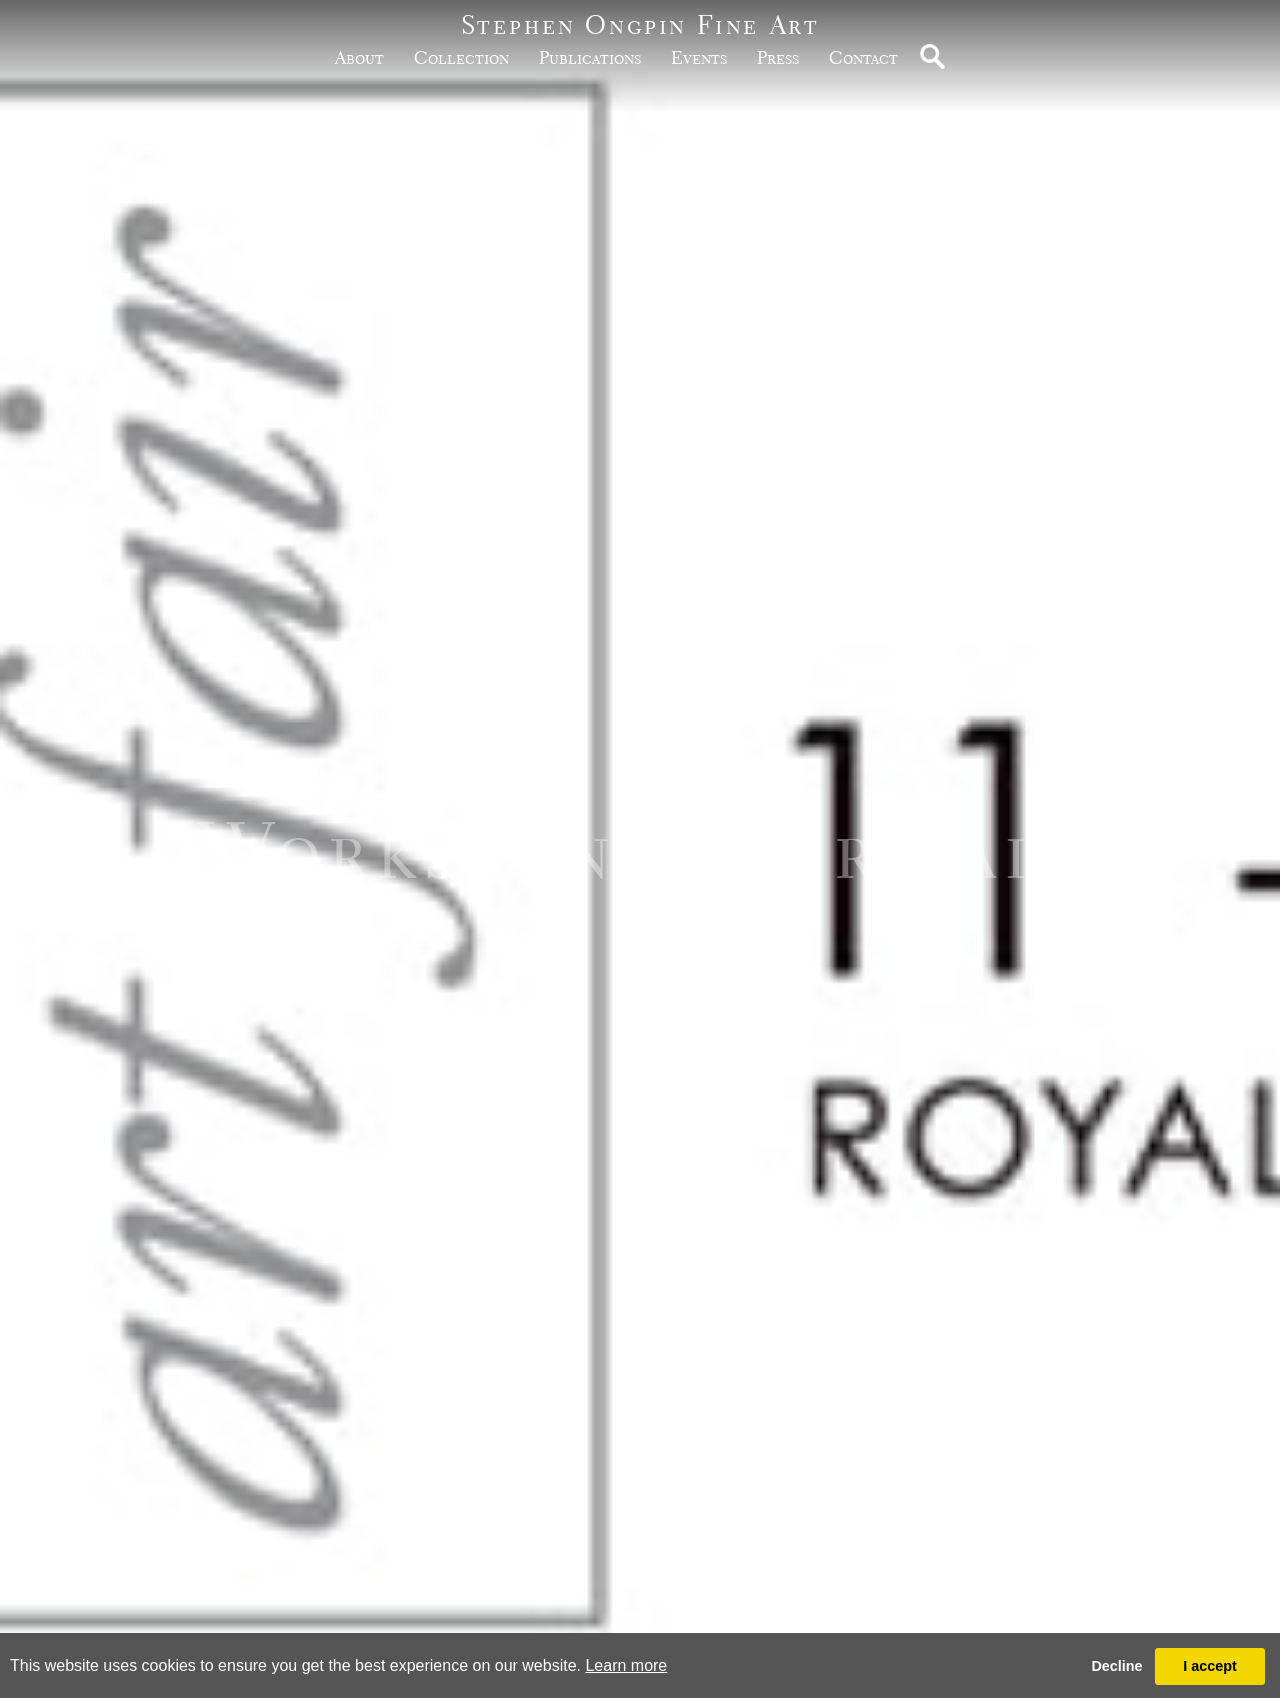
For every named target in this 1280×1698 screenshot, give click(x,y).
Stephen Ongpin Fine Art (640, 24)
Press (778, 57)
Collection (461, 57)
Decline (1116, 1666)
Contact (863, 57)
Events (699, 57)
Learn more (626, 1665)
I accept (1210, 1666)
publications (590, 57)
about (359, 57)
